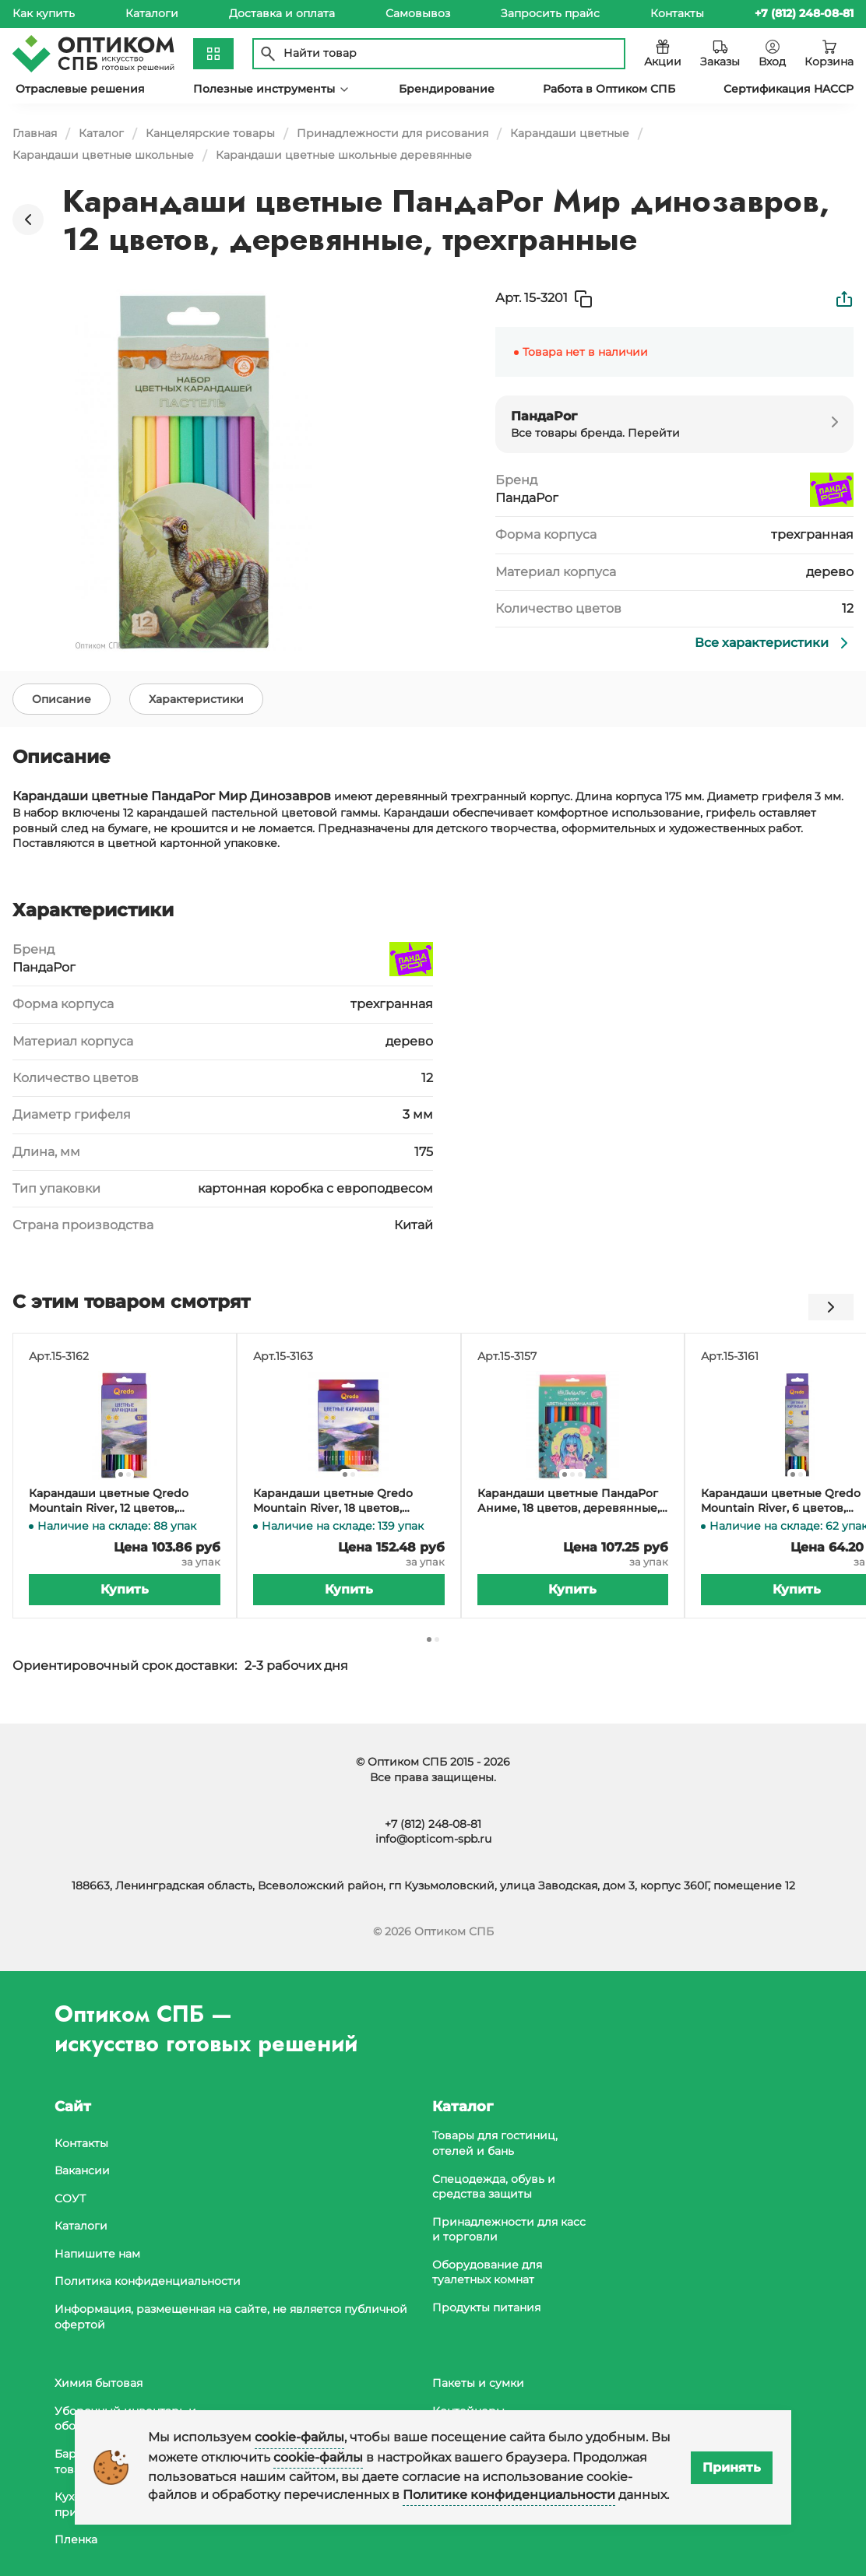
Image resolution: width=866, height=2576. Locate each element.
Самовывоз (417, 13)
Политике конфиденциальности (509, 2494)
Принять (731, 2467)
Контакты (677, 13)
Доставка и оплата (282, 13)
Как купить (43, 13)
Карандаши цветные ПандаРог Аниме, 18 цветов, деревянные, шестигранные (568, 1507)
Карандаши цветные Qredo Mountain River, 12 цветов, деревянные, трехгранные (108, 1507)
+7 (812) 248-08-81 (433, 1824)
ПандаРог (526, 497)
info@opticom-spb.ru (433, 1840)
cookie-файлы (299, 2437)
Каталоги (151, 13)
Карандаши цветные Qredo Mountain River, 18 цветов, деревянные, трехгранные (333, 1507)
